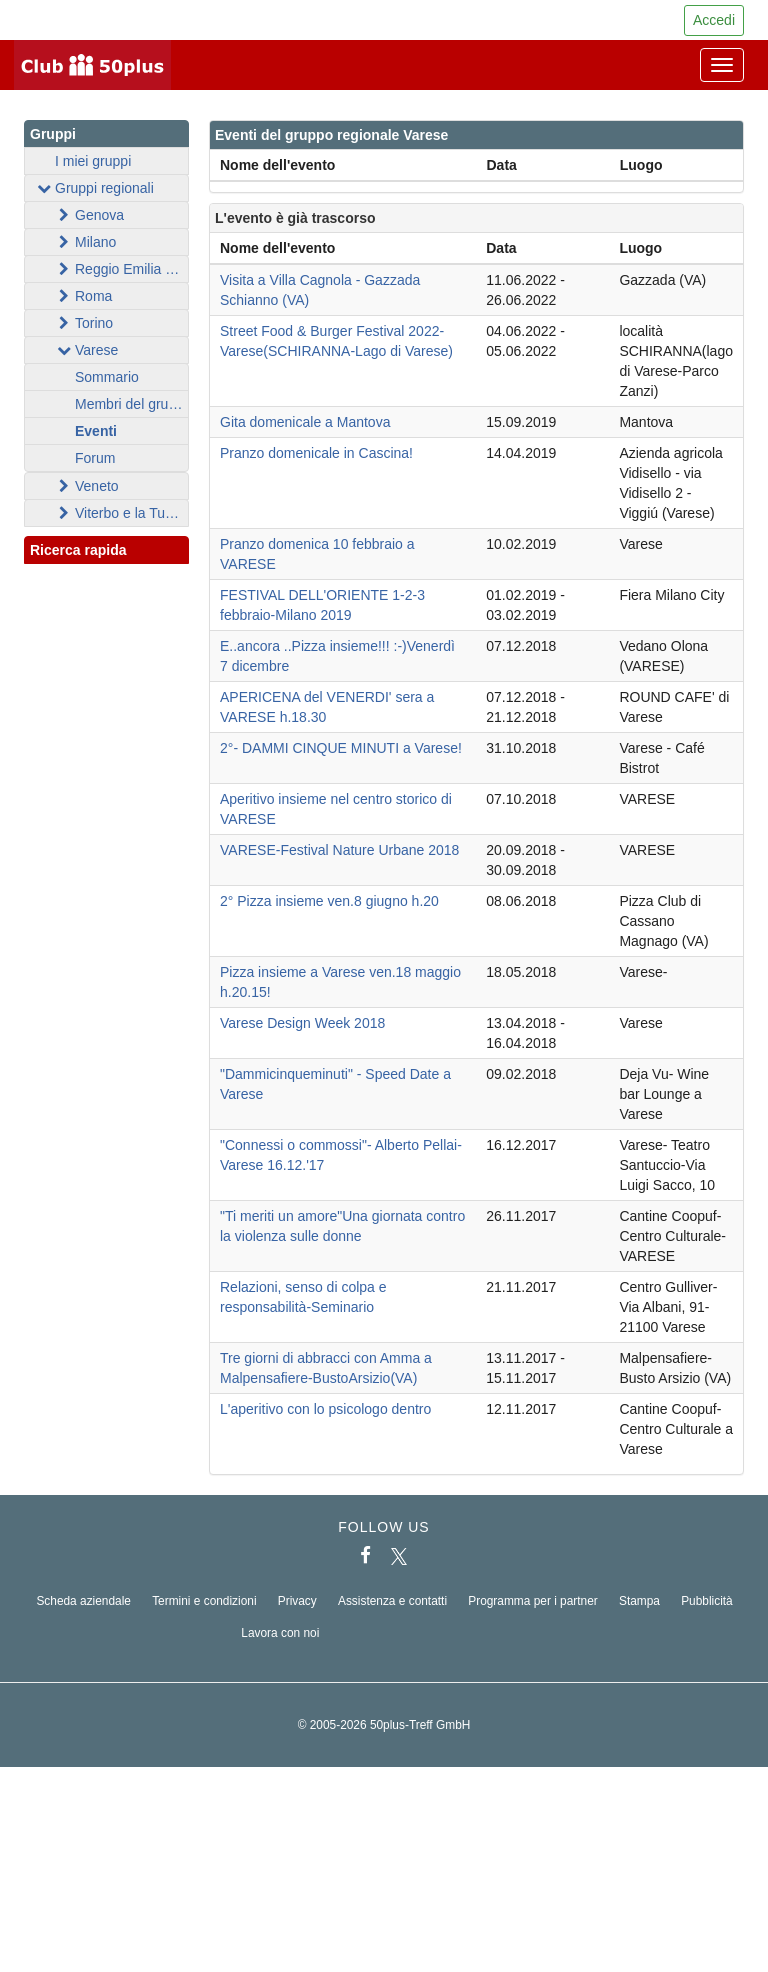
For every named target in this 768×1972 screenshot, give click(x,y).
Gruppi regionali (94, 188)
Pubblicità (707, 1601)
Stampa (639, 1601)
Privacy (297, 1601)
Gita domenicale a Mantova (305, 422)
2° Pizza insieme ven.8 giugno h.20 (329, 901)
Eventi (96, 431)
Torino (84, 323)
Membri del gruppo (132, 404)
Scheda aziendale (83, 1601)
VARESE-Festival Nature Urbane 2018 (339, 850)
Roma (83, 296)
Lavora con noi (280, 1633)
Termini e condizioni (204, 1601)
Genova (89, 215)
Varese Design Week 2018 (302, 1023)
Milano (85, 242)
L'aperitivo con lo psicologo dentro (325, 1409)
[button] (155, 572)
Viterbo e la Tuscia (122, 513)
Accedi (714, 20)
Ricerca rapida (106, 551)
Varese (86, 350)
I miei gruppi (93, 161)
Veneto (87, 486)
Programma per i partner (533, 1601)
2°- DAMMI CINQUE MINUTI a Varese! (341, 748)
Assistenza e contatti (392, 1601)
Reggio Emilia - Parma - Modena (122, 269)
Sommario (107, 377)
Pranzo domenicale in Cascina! (316, 453)
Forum (95, 458)
